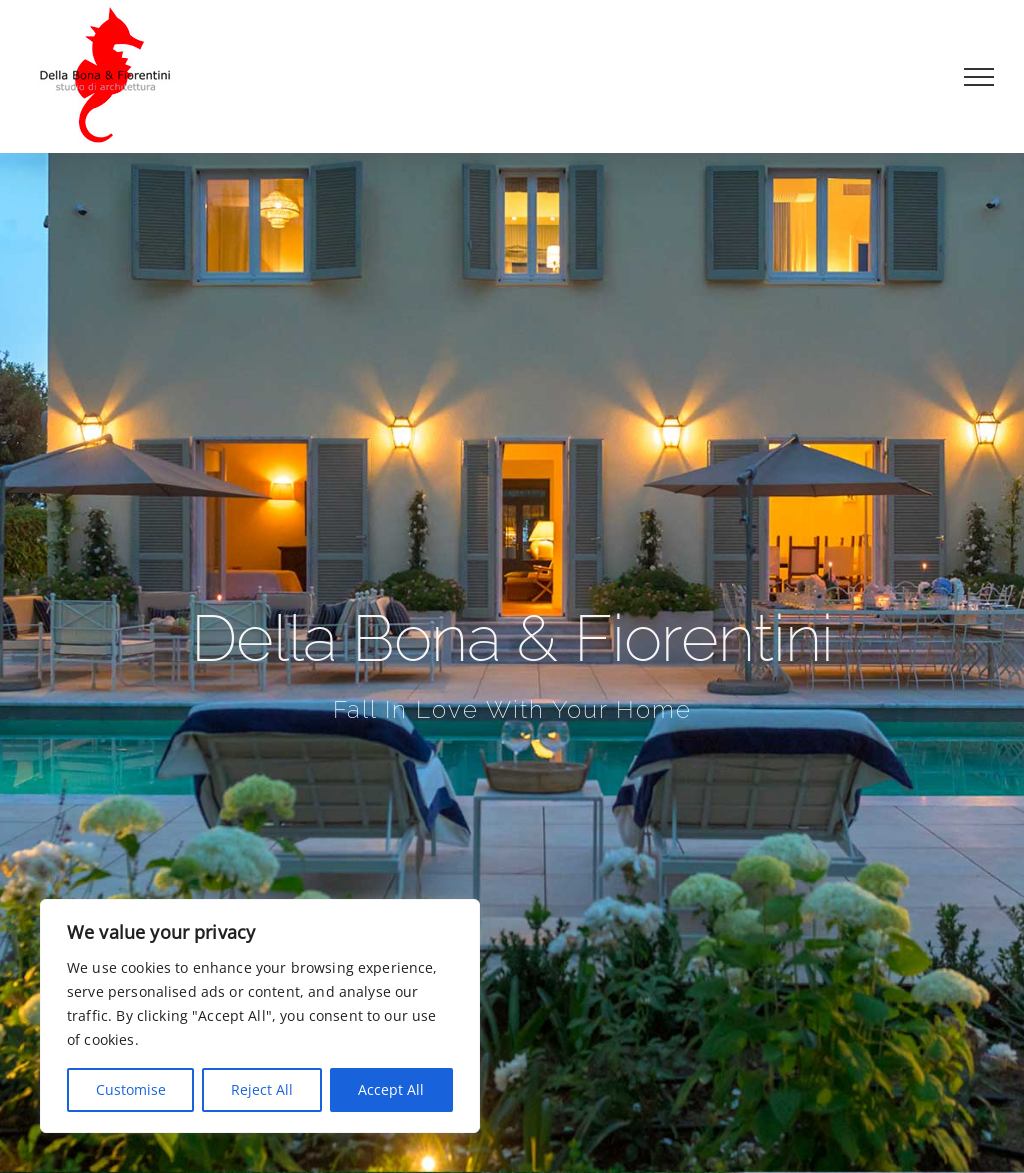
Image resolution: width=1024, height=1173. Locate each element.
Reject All (262, 1089)
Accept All (391, 1089)
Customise (131, 1089)
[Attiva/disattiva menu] (979, 77)
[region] (260, 1016)
